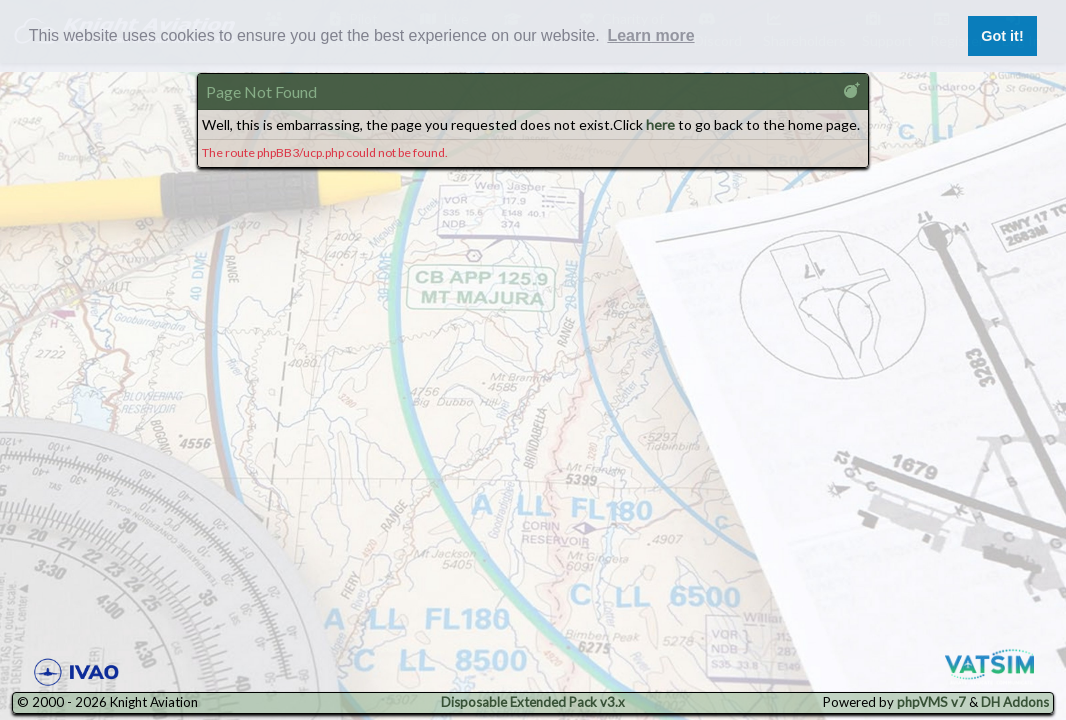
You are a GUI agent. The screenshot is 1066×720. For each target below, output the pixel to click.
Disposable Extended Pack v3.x (533, 702)
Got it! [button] (1002, 36)
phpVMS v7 (931, 702)
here (660, 124)
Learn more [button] (650, 35)
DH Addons (1015, 702)
